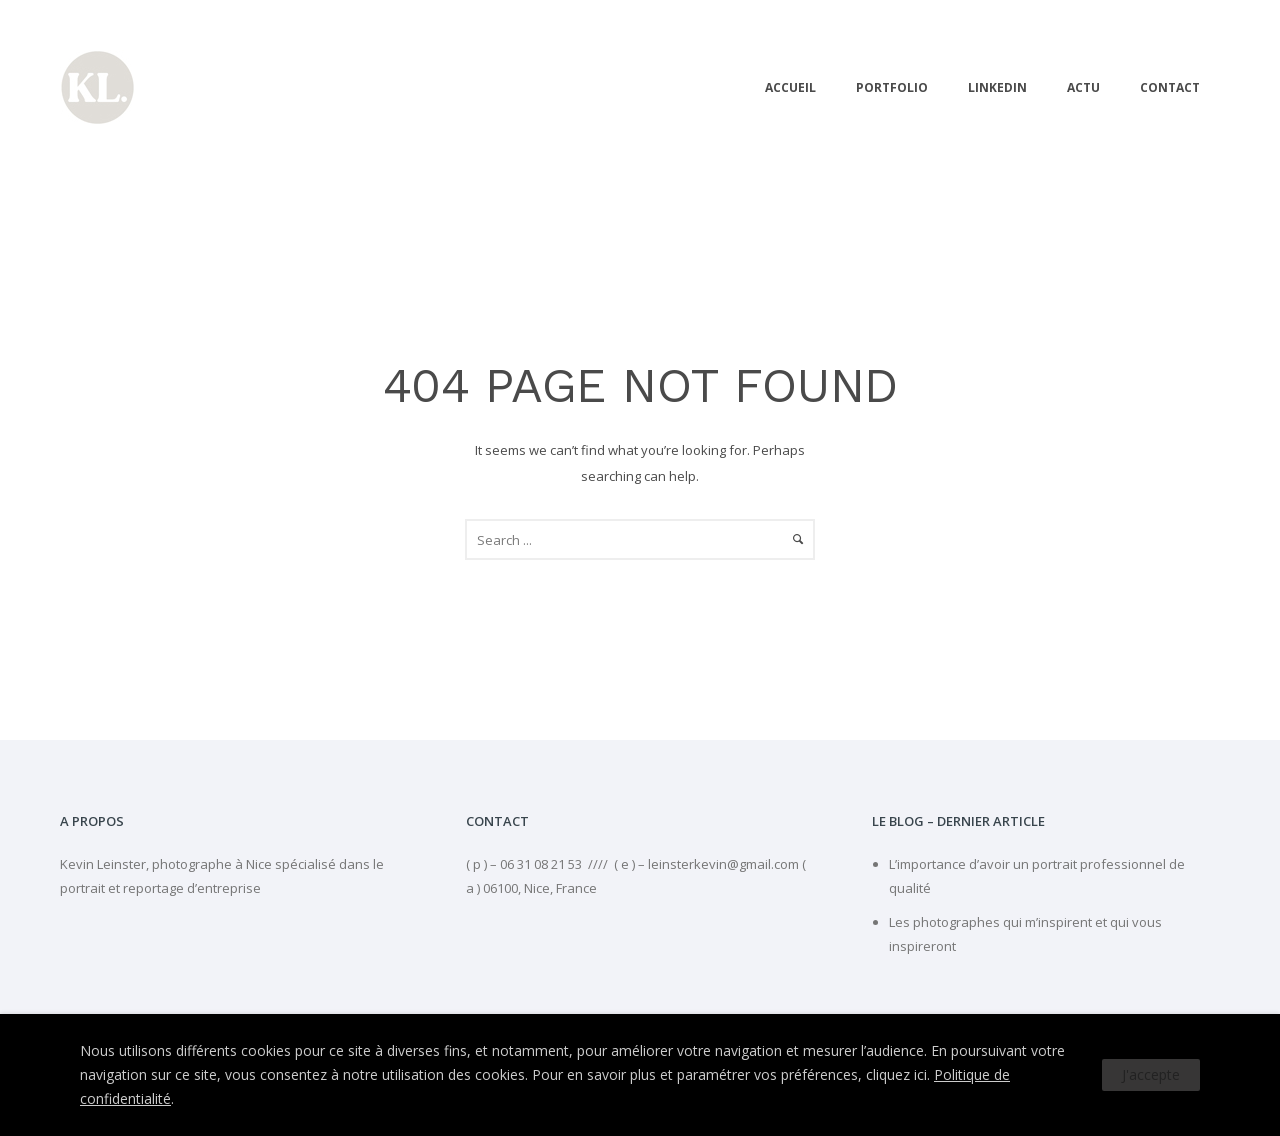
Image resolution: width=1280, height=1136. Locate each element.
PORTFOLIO (892, 87)
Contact (1170, 87)
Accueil (790, 87)
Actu (1083, 87)
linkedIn (997, 87)
